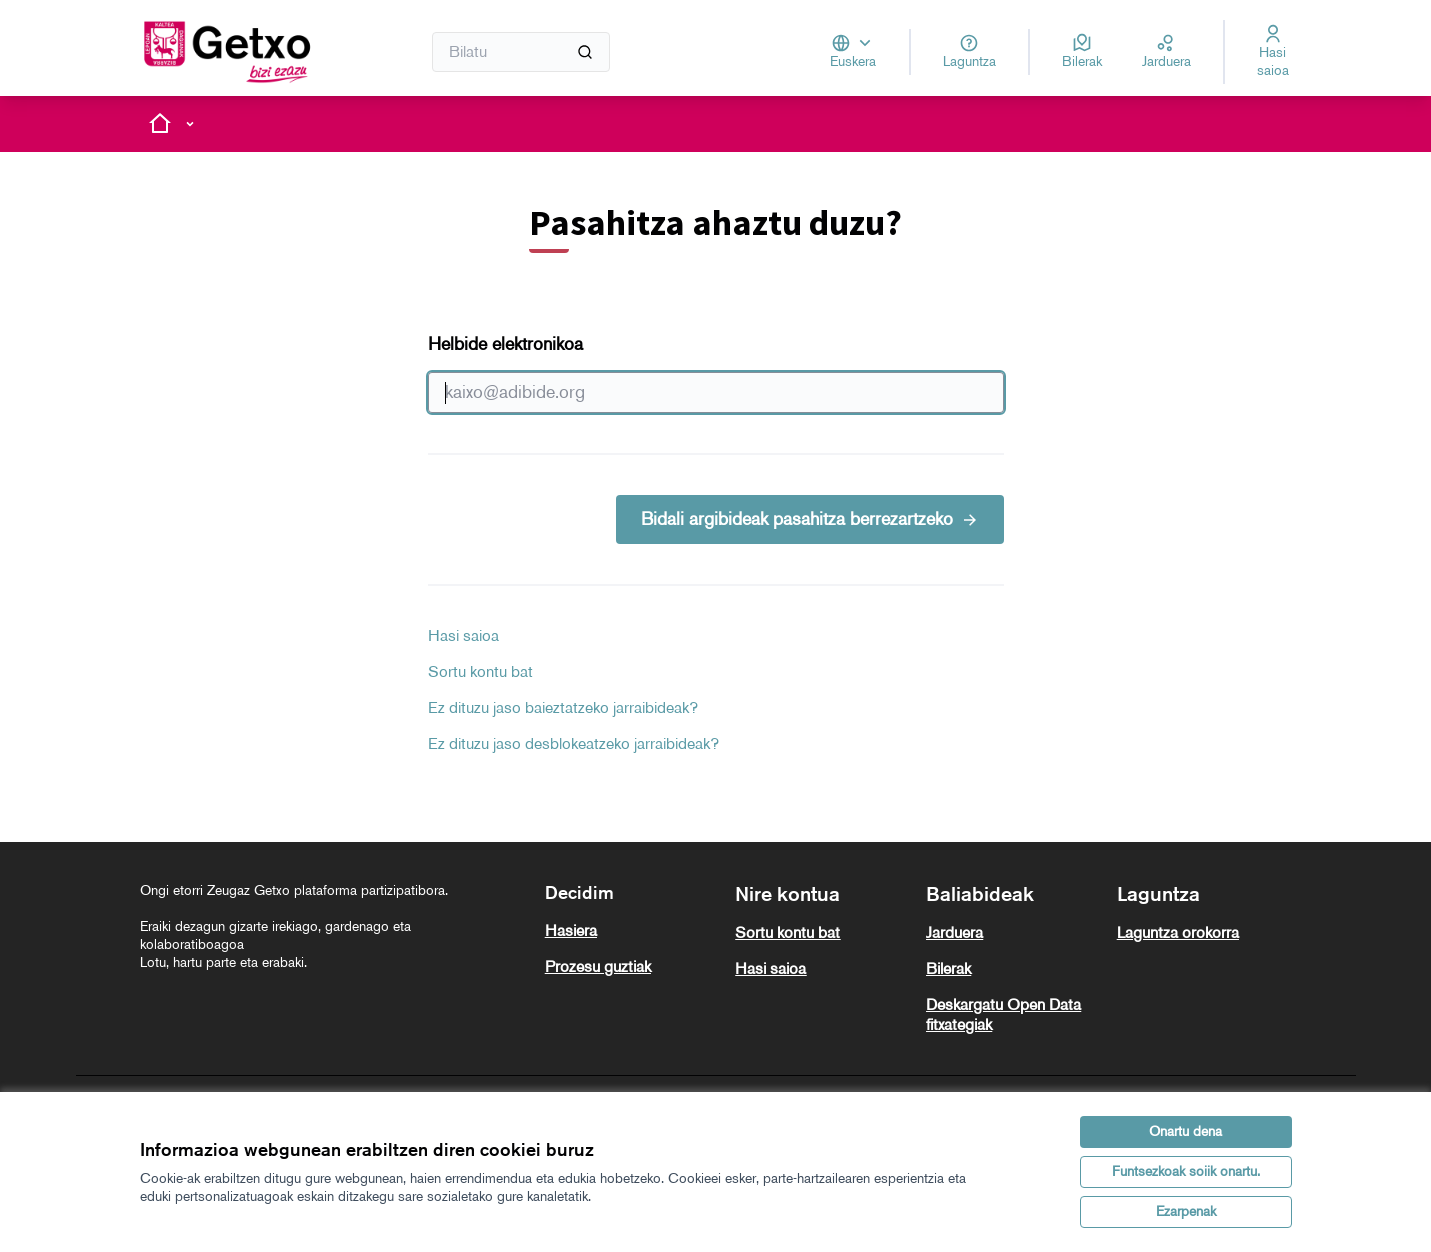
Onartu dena (1185, 1131)
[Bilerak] (1082, 52)
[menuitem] (632, 931)
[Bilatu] (521, 52)
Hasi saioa (463, 635)
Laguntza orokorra (1178, 932)
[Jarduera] (1166, 52)
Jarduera (954, 932)
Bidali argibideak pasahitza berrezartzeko (810, 519)
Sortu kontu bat (480, 671)
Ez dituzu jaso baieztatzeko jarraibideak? (563, 707)
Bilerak (948, 968)
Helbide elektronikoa (716, 373)
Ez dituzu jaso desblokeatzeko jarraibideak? (573, 743)
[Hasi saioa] (1273, 52)
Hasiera (571, 930)
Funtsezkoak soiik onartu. (1186, 1171)
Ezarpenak (1186, 1211)
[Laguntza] (969, 52)
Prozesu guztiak (598, 966)
